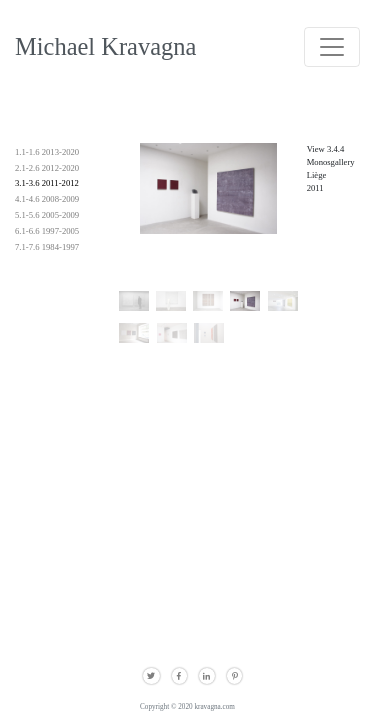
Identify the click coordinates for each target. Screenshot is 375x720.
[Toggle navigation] (332, 47)
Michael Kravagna (105, 46)
